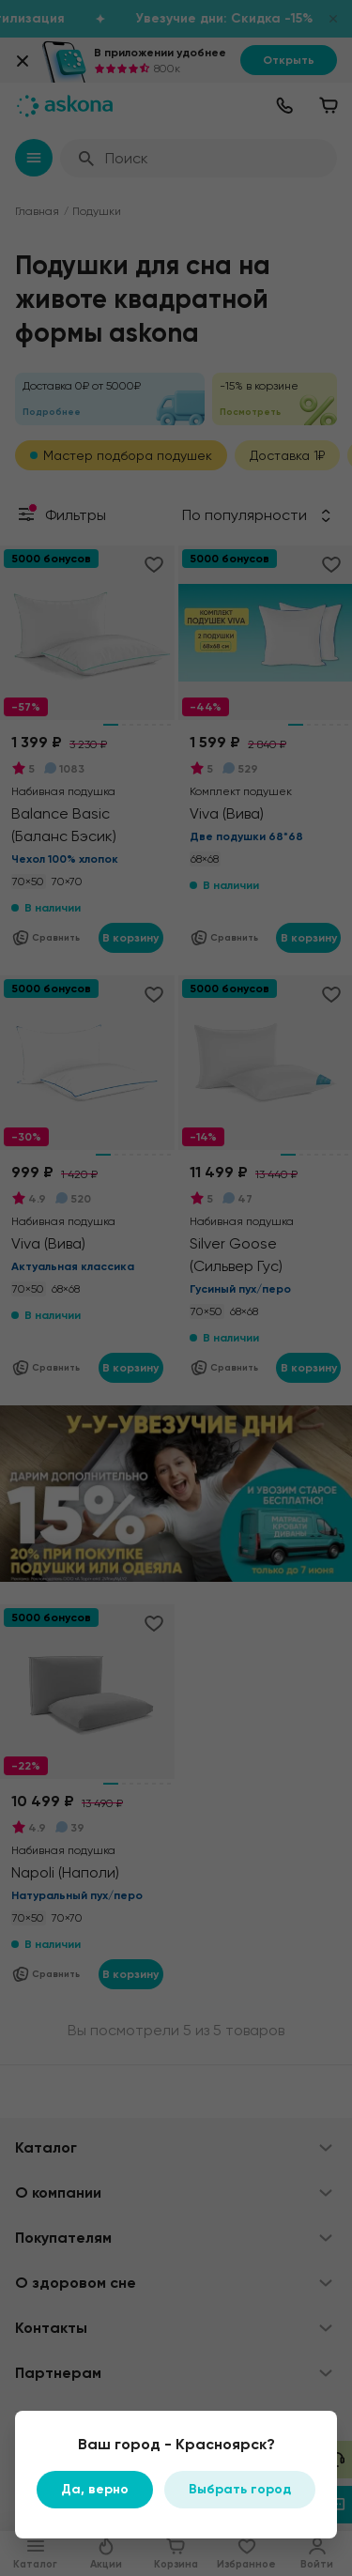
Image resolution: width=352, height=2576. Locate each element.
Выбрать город (240, 2489)
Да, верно (95, 2489)
